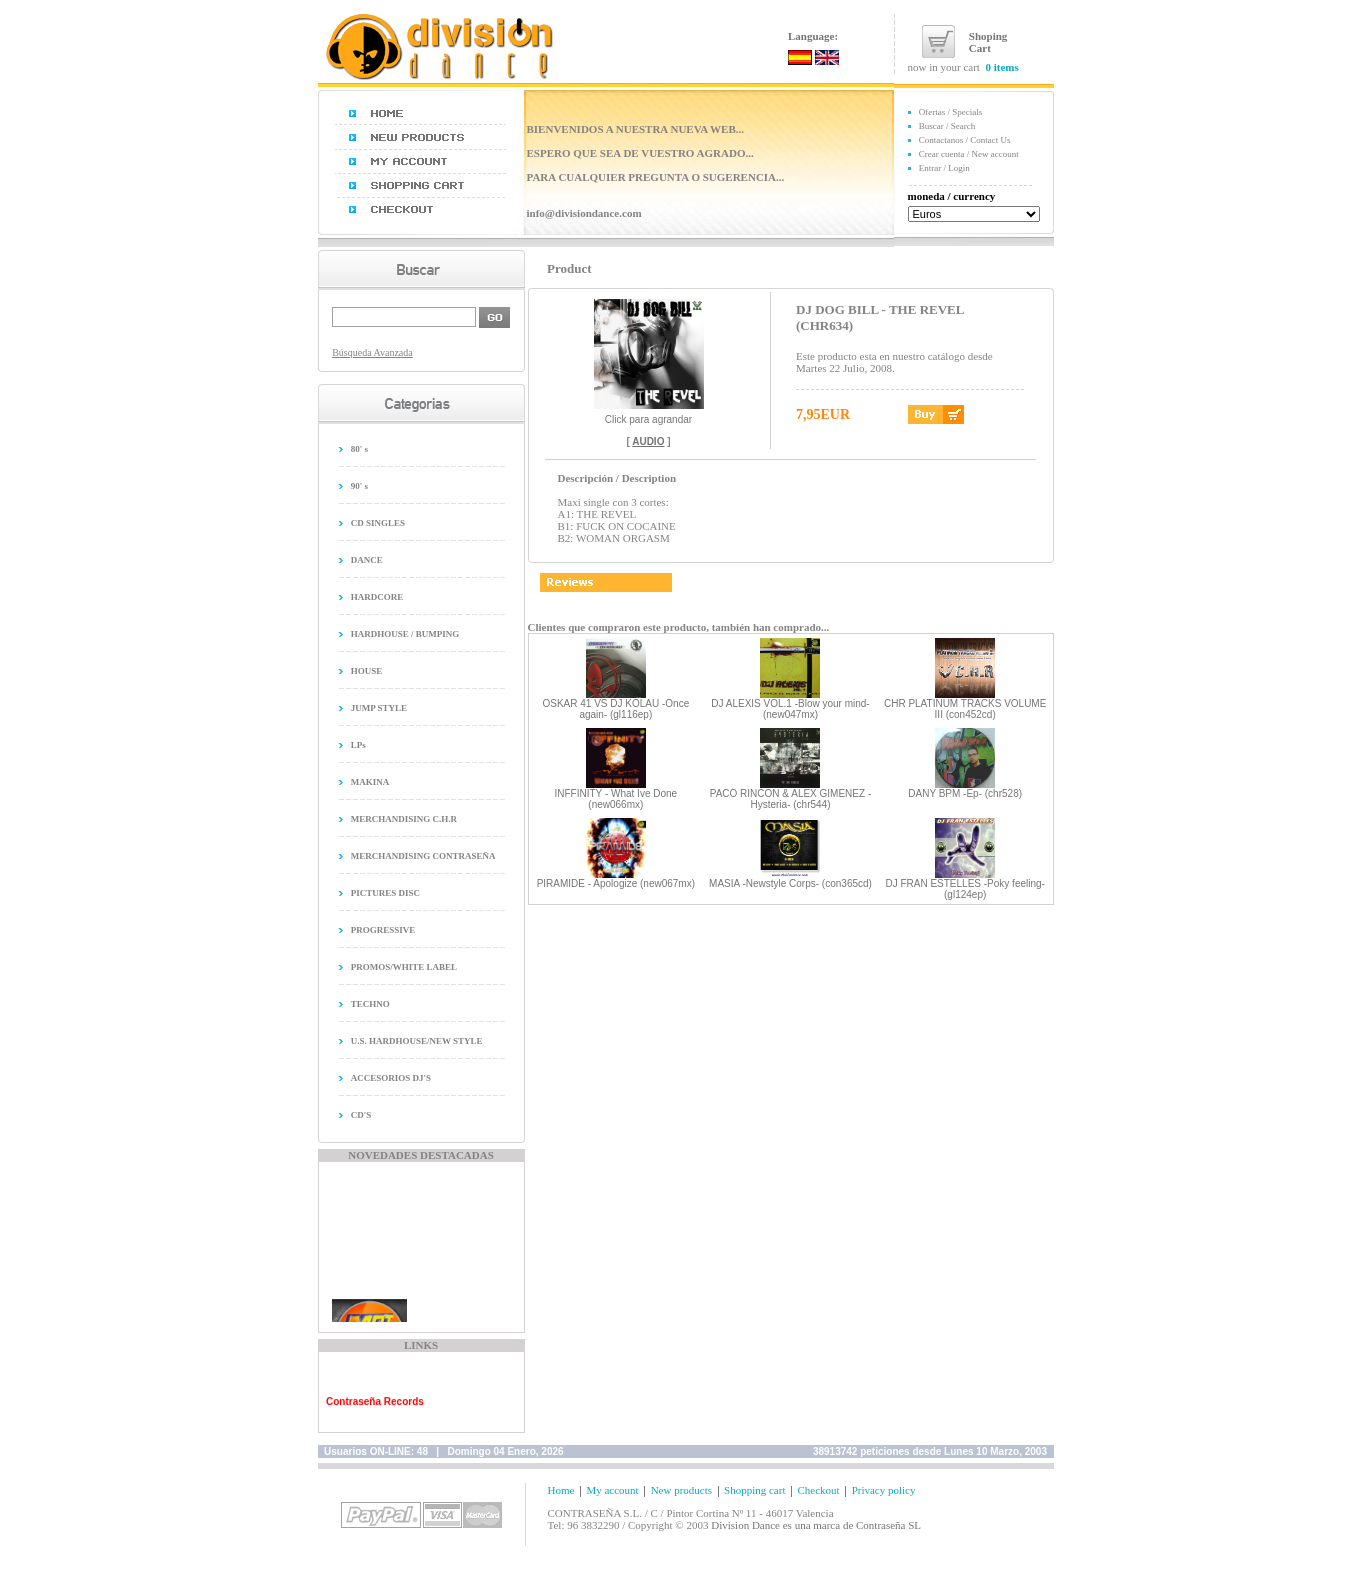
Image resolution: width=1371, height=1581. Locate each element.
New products (681, 1490)
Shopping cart (754, 1490)
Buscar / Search (947, 126)
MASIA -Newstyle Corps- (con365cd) (790, 883)
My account (612, 1490)
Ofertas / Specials (950, 112)
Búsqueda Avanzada (372, 352)
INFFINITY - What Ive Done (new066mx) (616, 799)
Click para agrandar (649, 415)
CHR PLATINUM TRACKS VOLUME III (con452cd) (965, 709)
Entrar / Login (944, 168)
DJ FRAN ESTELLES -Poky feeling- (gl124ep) (965, 889)
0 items (1001, 67)
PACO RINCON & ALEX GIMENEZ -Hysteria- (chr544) (791, 799)
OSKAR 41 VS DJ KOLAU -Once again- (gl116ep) (615, 709)
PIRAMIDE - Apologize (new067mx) (616, 883)
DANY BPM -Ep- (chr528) (965, 793)
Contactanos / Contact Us (965, 140)
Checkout (818, 1490)
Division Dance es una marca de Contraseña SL (816, 1525)
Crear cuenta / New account (969, 154)
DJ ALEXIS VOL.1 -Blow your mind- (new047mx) (790, 709)
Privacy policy (884, 1490)
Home (561, 1490)
